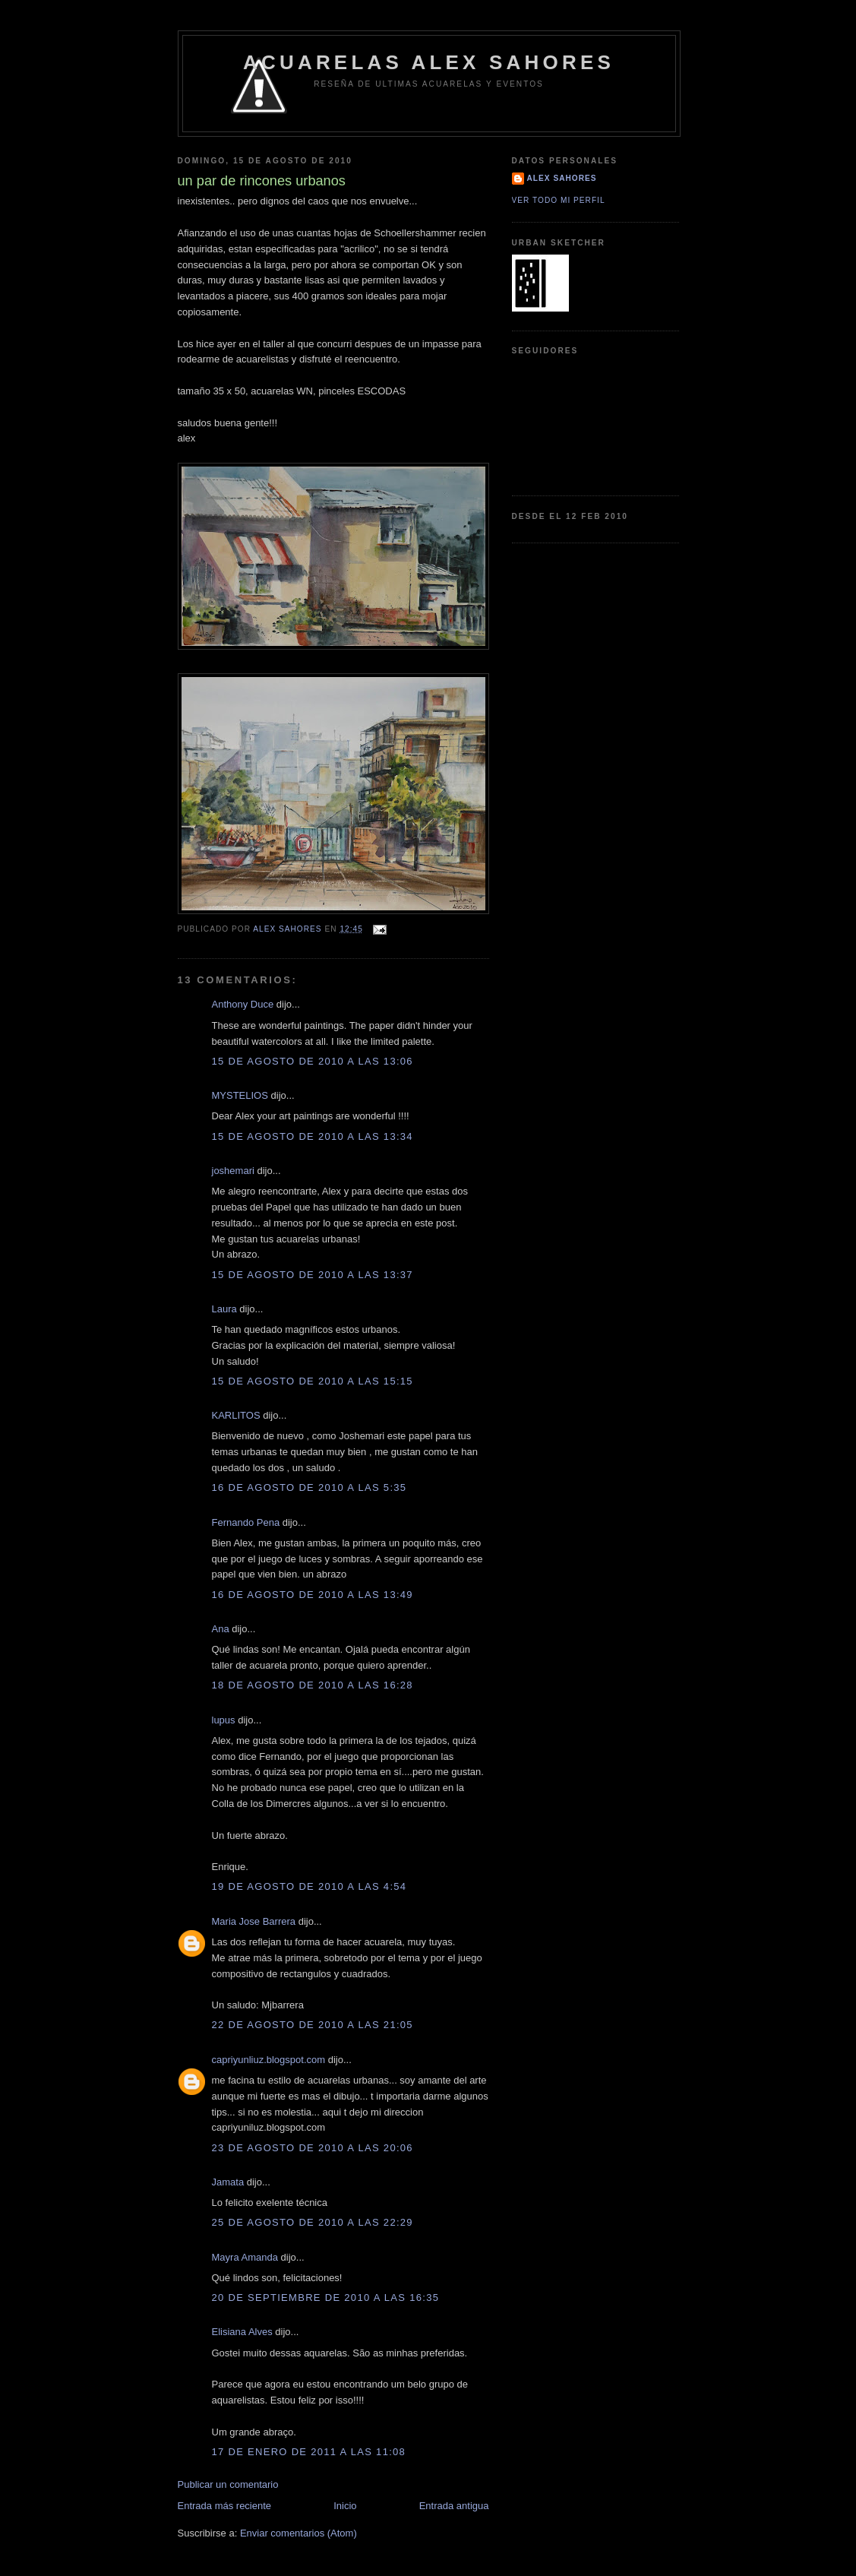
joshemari (233, 1170)
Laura (224, 1309)
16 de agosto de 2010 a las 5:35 (309, 1487)
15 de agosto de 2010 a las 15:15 (312, 1381)
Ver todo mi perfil (558, 200)
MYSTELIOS (241, 1095)
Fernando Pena (246, 1522)
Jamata (228, 2182)
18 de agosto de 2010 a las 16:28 (312, 1685)
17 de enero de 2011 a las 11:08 (309, 2451)
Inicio (344, 2505)
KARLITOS (236, 1415)
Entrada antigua (454, 2505)
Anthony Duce (243, 1004)
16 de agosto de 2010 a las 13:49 (312, 1594)
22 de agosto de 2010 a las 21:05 (312, 2024)
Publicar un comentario (228, 2484)
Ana (220, 1629)
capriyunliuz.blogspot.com (269, 2059)
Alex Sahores (562, 178)
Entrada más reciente (225, 2505)
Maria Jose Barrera (254, 1921)
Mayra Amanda (245, 2257)
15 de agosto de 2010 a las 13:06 (312, 1061)
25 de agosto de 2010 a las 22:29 (312, 2222)
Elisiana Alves (242, 2331)
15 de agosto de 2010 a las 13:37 (312, 1274)
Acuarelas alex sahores (428, 62)
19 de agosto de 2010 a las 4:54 (309, 1886)
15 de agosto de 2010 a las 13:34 (312, 1136)
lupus (223, 1720)
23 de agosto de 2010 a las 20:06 (312, 2148)
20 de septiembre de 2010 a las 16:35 (326, 2297)
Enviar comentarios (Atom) (298, 2533)
